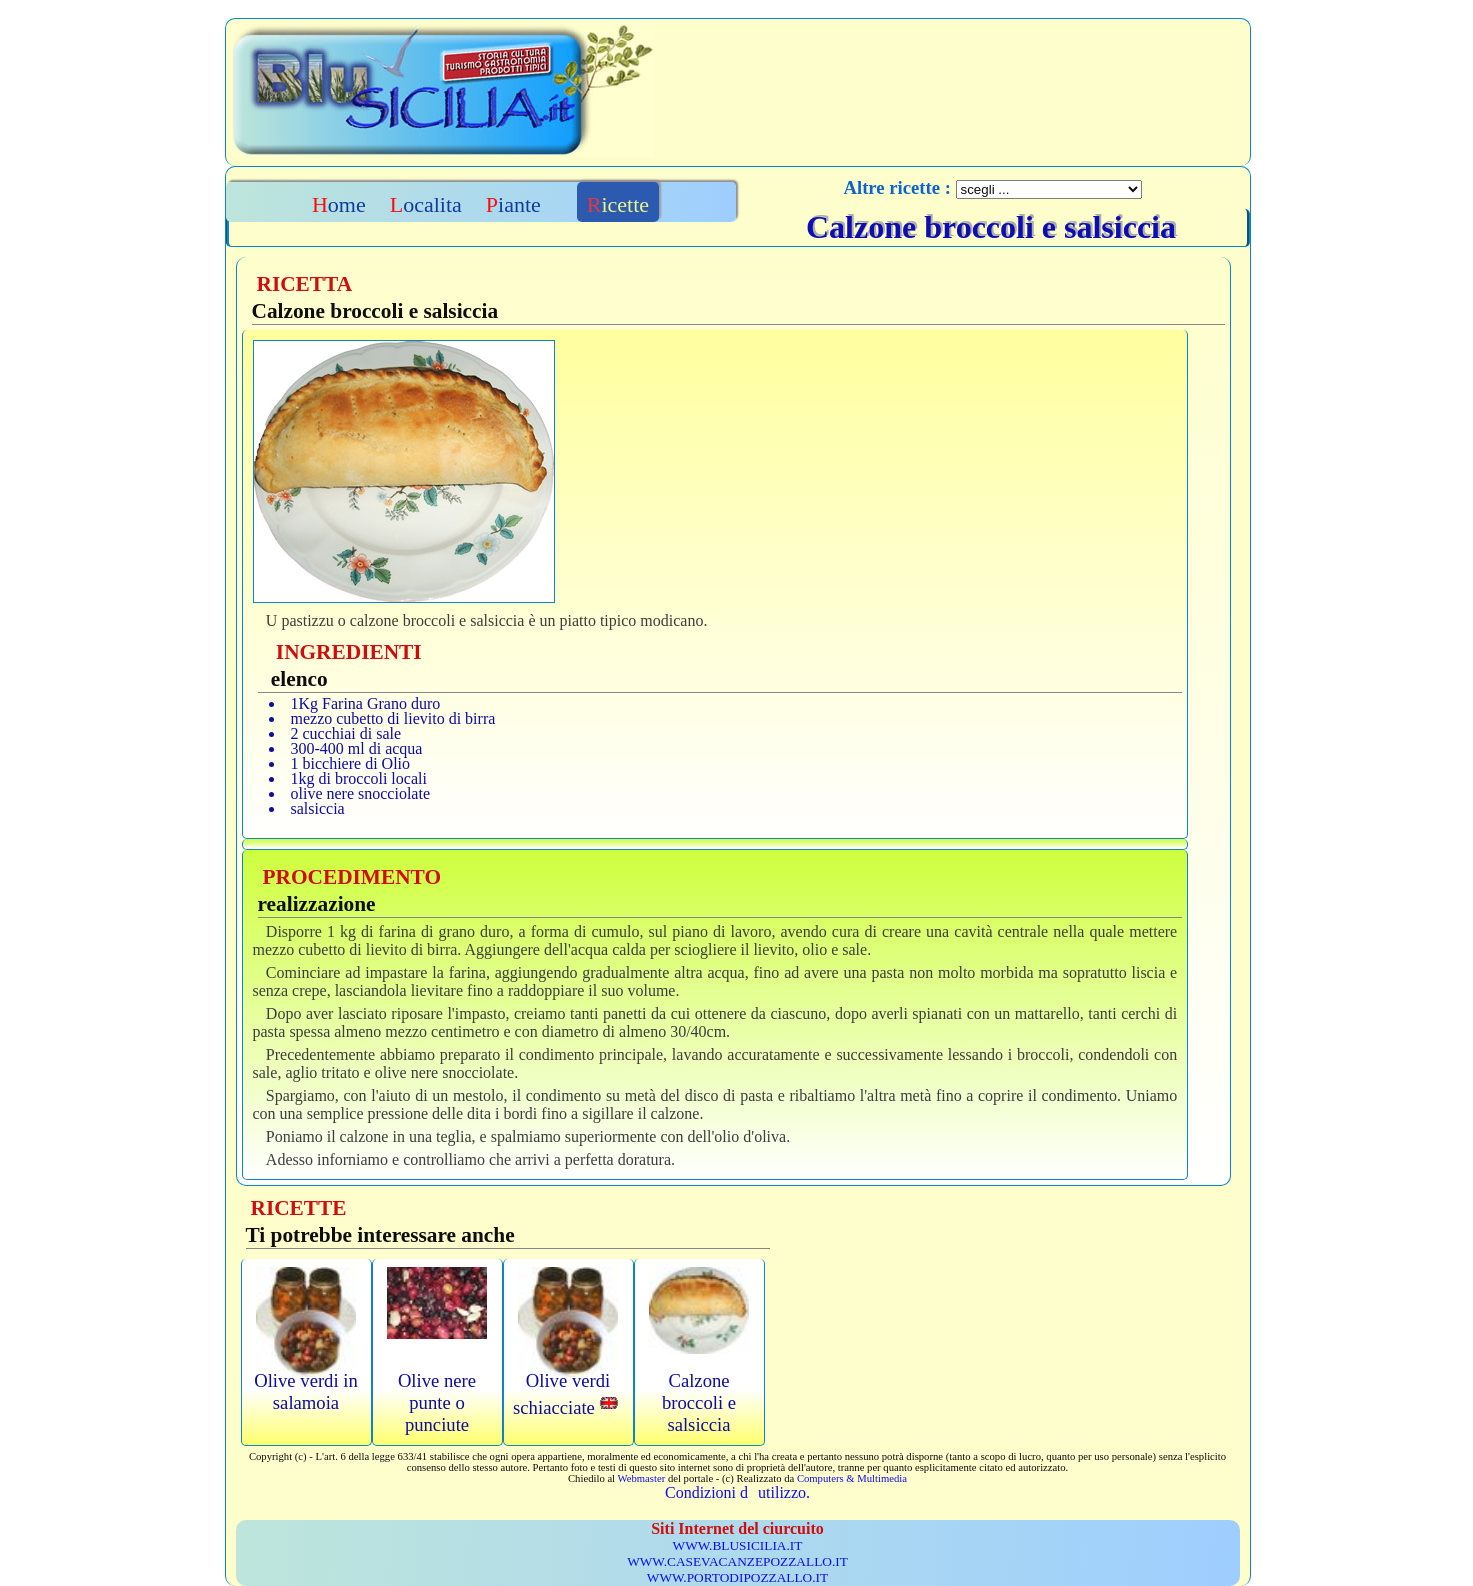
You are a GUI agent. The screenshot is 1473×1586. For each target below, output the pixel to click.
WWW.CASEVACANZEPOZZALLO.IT (737, 1561)
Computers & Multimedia (852, 1478)
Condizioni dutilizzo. (737, 1492)
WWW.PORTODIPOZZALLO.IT (737, 1577)
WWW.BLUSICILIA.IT (738, 1545)
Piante (513, 204)
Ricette (618, 204)
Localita (426, 204)
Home (339, 204)
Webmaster (642, 1478)
